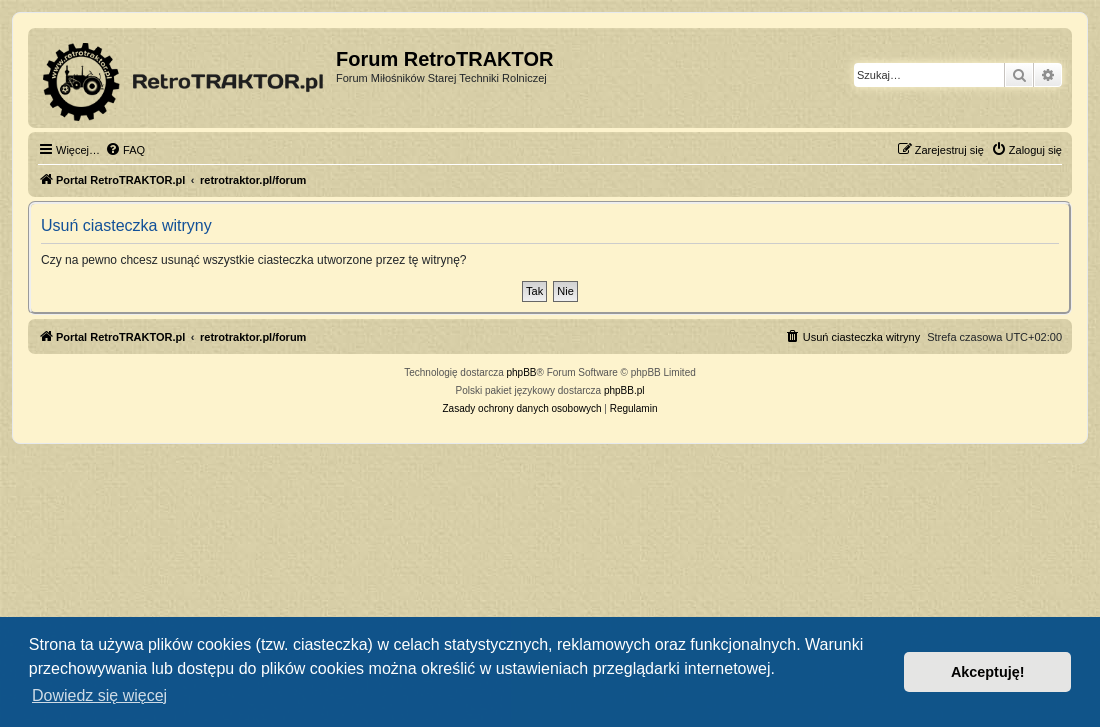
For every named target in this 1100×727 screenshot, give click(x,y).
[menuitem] (125, 150)
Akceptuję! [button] (988, 672)
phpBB (522, 372)
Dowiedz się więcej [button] (99, 695)
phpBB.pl (624, 390)
